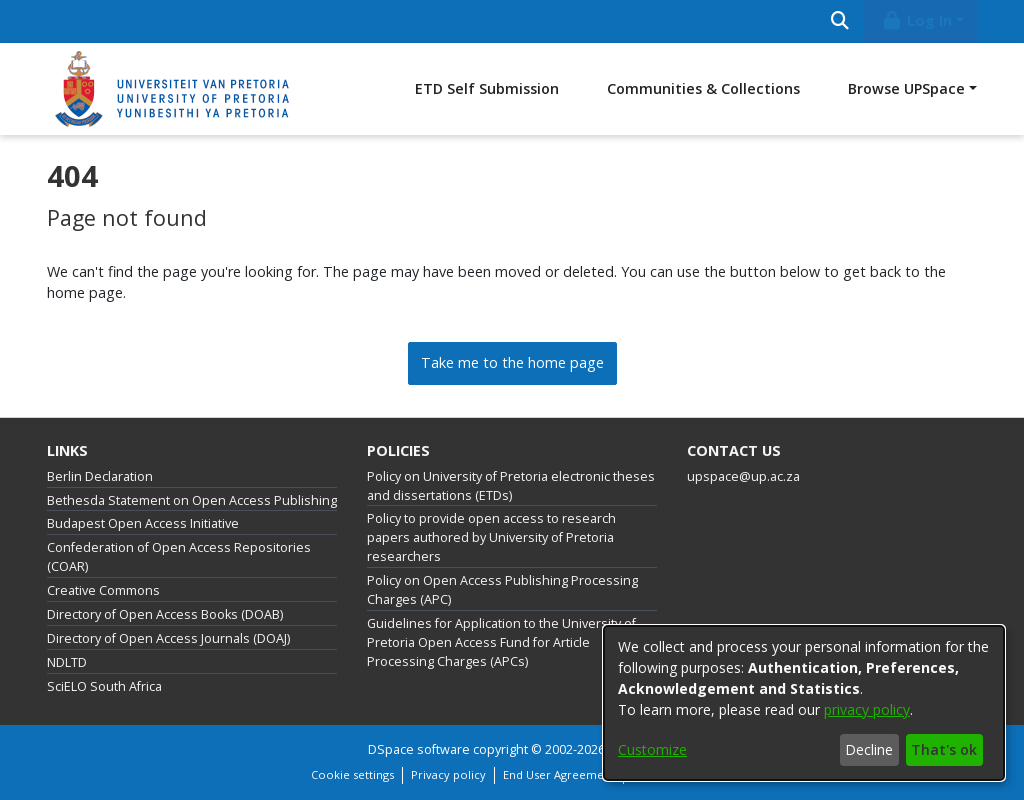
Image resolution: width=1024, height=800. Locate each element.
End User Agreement (559, 774)
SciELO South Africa (104, 686)
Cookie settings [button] (352, 774)
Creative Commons (103, 590)
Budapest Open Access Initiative (143, 523)
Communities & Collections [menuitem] (703, 88)
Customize (652, 749)
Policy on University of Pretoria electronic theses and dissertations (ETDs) (511, 486)
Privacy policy (448, 774)
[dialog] (804, 703)
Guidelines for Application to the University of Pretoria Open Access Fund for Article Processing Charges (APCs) (501, 642)
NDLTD (67, 662)
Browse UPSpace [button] (906, 88)
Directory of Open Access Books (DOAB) (165, 614)
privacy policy (867, 709)
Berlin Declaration (100, 476)
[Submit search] (839, 21)
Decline (869, 749)
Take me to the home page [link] (512, 362)
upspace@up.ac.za (743, 476)
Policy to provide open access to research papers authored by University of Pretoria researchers (491, 537)
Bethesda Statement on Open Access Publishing (192, 500)
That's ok (944, 749)
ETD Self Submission (487, 88)
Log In (917, 20)
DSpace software (419, 749)
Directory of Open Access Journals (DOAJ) (168, 638)
